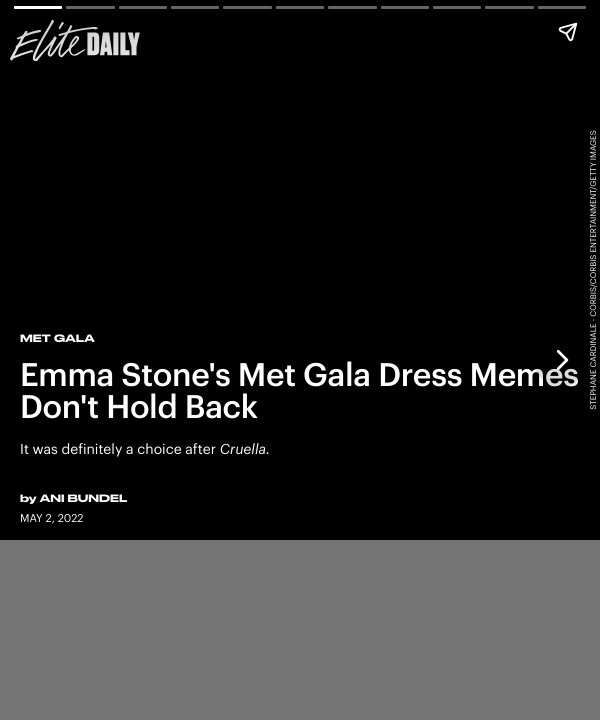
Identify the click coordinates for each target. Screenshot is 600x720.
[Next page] (561, 360)
